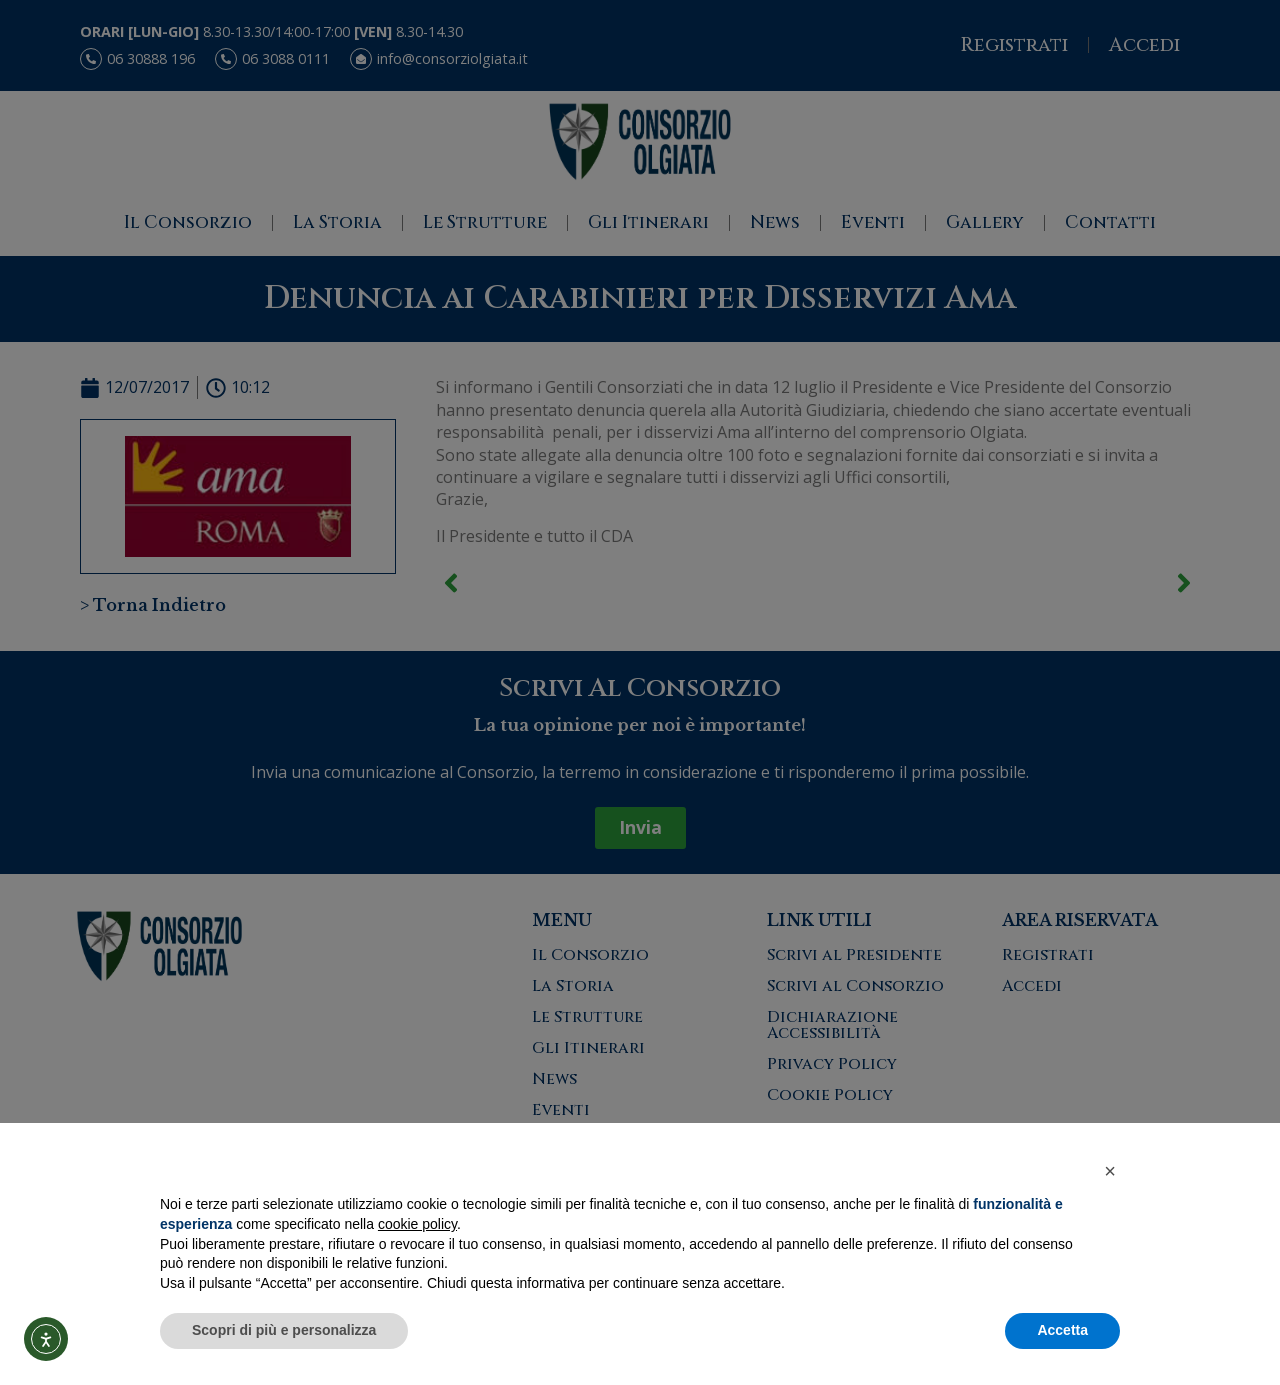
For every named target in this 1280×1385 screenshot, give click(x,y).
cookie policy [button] (417, 1224)
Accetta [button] (1062, 1330)
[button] (1110, 1171)
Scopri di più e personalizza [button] (284, 1330)
